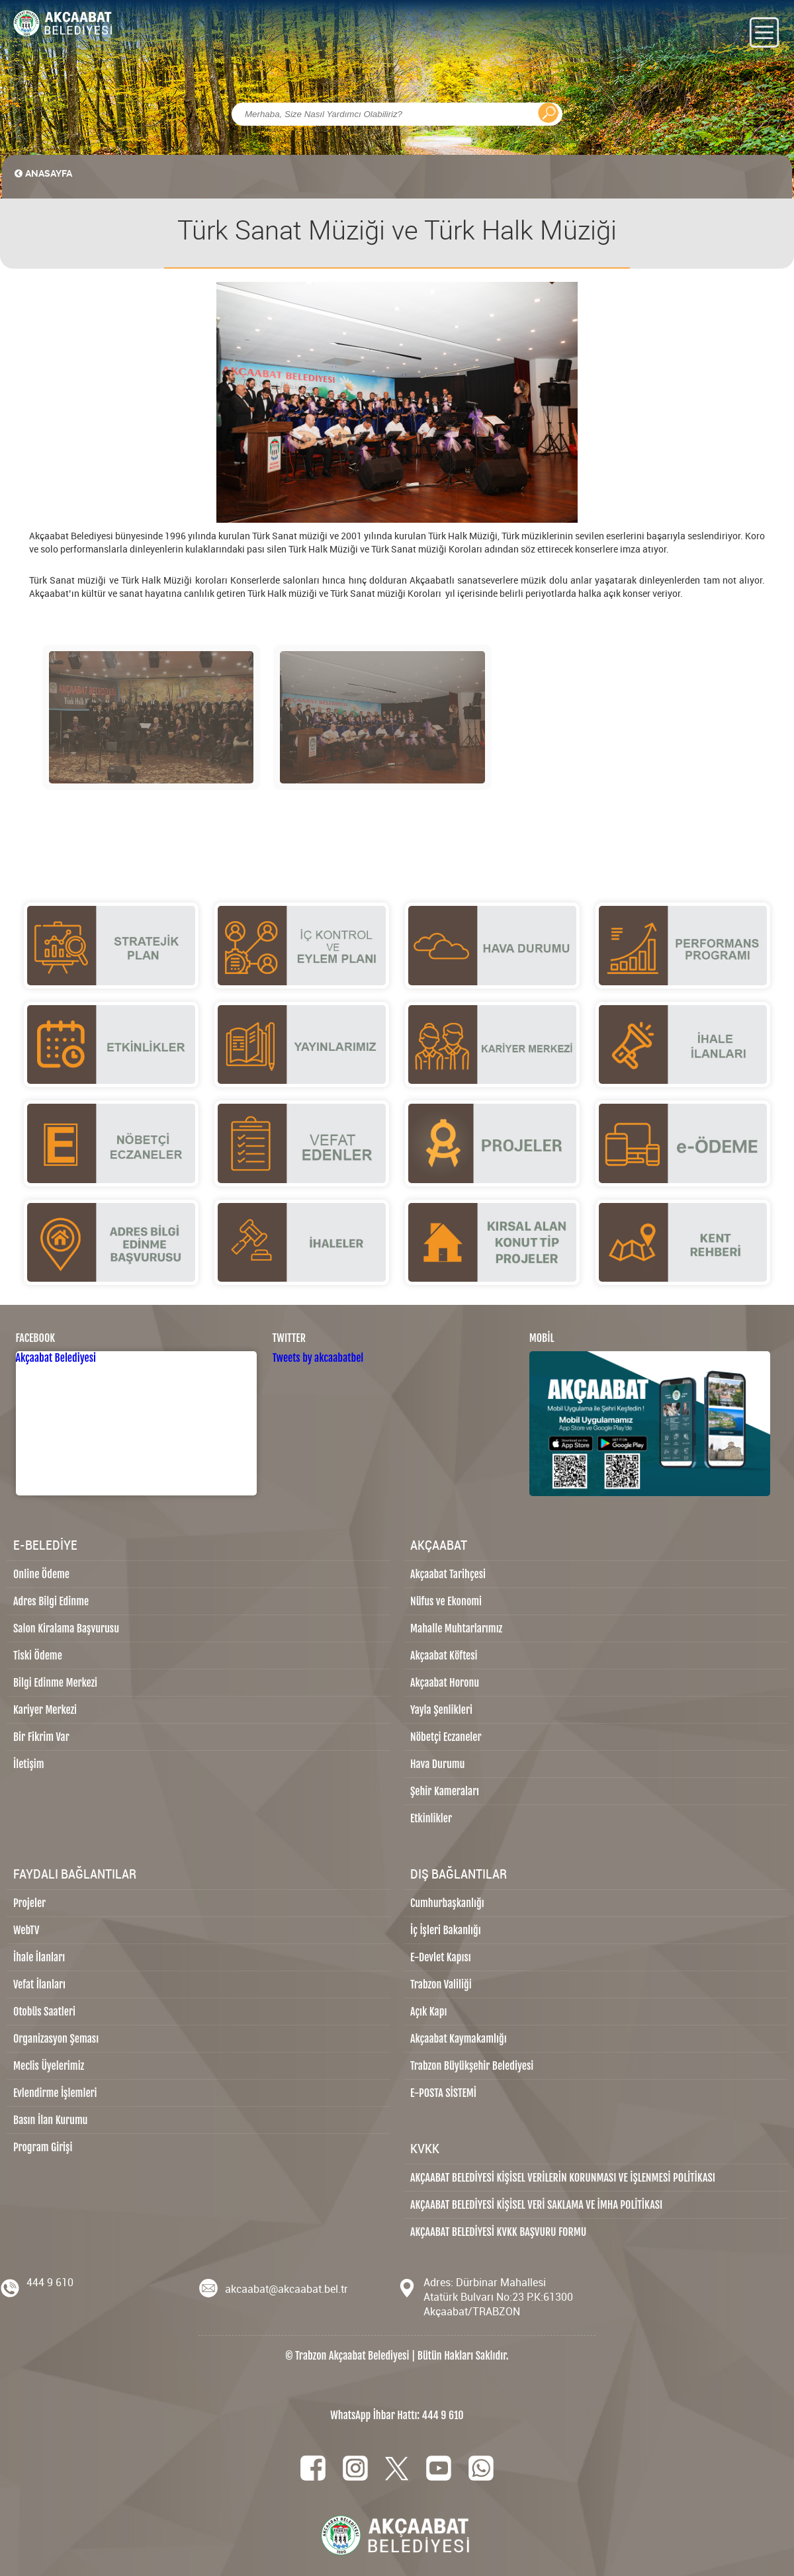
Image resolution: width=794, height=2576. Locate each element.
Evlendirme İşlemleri (55, 2093)
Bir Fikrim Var (41, 1737)
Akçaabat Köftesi (444, 1655)
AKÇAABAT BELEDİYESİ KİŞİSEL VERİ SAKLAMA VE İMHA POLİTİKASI (536, 2204)
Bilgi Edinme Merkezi (55, 1682)
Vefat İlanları (39, 1984)
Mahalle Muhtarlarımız (456, 1628)
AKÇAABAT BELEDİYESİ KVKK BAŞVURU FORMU (498, 2232)
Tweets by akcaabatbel (318, 1357)
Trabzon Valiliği (441, 1984)
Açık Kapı (428, 2011)
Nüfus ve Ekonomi (446, 1601)
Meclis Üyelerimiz (48, 2065)
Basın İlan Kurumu (50, 2120)
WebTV (26, 1930)
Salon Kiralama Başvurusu (66, 1628)
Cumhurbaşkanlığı (447, 1903)
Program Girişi (42, 2147)
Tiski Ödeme (37, 1655)
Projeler (29, 1903)
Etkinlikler (431, 1818)
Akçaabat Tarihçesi (448, 1574)
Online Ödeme (41, 1574)
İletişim (28, 1764)
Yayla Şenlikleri (441, 1709)
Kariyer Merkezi (45, 1709)
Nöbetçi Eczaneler (446, 1737)
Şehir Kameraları (444, 1791)
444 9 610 (49, 2282)
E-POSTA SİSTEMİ (443, 2093)
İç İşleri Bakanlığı (445, 1930)
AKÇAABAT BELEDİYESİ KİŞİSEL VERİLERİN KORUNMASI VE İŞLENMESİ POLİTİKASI (562, 2177)
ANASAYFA (40, 173)
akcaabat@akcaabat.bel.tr (286, 2289)
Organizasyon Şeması (56, 2038)
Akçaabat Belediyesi (56, 1357)
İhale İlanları (39, 1957)
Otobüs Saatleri (44, 2011)
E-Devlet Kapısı (440, 1957)
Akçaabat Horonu (444, 1682)
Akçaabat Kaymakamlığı (458, 2038)
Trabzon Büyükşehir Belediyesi (471, 2065)
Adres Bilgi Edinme (51, 1601)
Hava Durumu (437, 1764)
